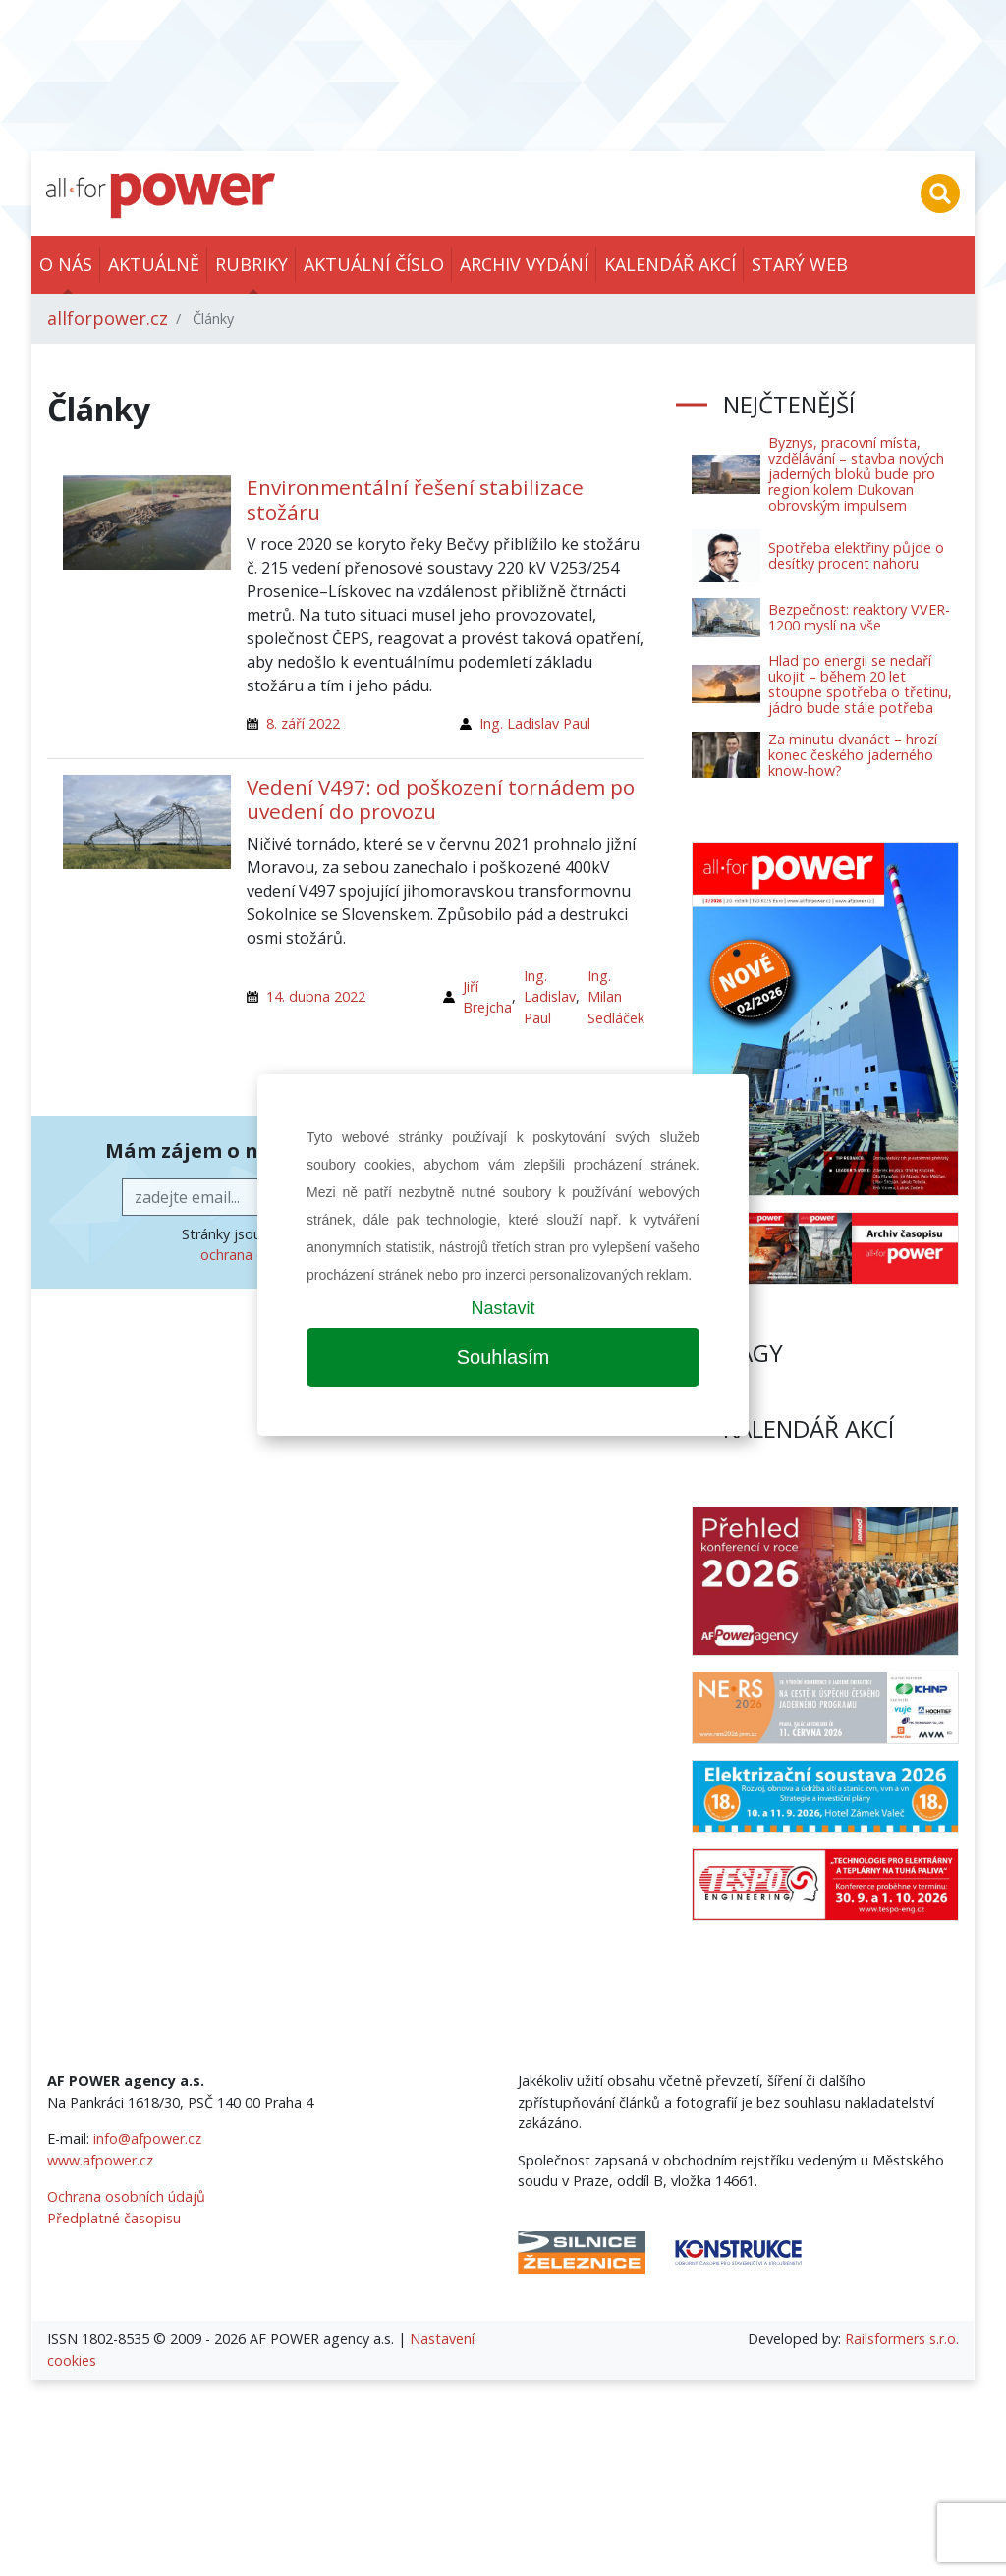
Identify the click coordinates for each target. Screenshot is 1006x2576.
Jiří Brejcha (487, 997)
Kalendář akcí (670, 264)
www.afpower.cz (100, 2160)
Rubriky (251, 264)
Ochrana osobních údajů (126, 2196)
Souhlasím (503, 1357)
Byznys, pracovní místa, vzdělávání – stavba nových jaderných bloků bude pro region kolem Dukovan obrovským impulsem (856, 474)
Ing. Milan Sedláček (615, 996)
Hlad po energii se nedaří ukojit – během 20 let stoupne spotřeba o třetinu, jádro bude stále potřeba (860, 684)
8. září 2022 (303, 723)
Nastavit (502, 1308)
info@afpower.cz (147, 2138)
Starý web (800, 264)
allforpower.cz (107, 318)
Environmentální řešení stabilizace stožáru (415, 499)
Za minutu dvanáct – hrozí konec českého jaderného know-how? (852, 755)
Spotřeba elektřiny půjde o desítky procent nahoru (856, 555)
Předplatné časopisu (114, 2218)
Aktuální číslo (374, 264)
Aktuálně (153, 264)
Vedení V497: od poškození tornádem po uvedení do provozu (441, 799)
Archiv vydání (524, 264)
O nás (65, 264)
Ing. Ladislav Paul (534, 723)
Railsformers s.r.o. (902, 2338)
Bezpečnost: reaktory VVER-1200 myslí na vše (859, 617)
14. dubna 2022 (315, 996)
